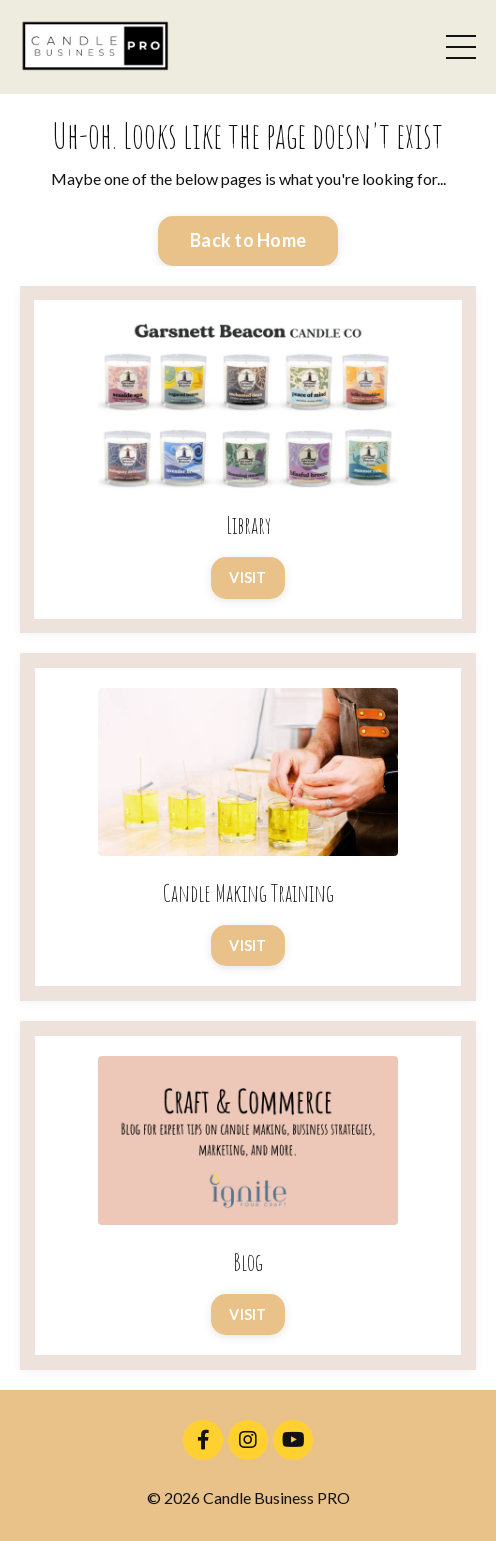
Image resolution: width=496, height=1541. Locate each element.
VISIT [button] (247, 577)
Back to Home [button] (248, 240)
